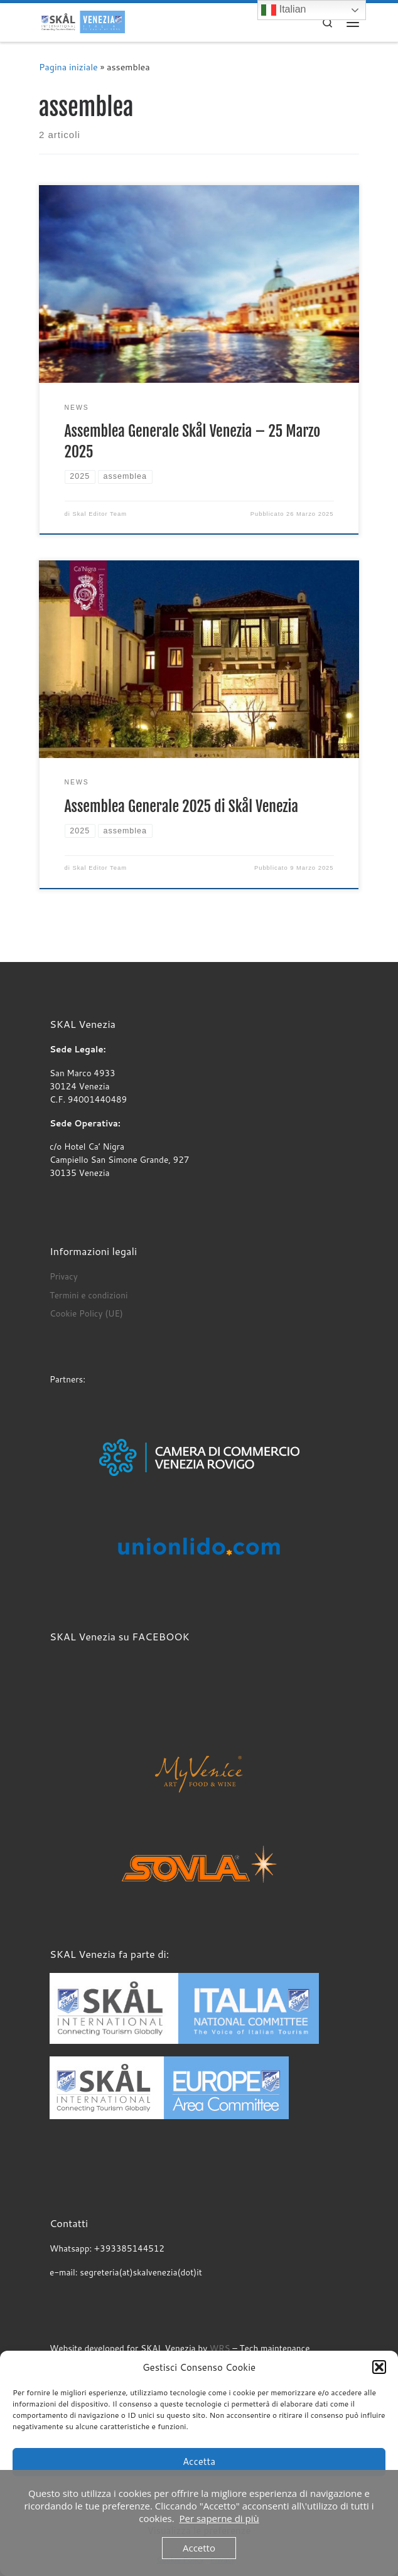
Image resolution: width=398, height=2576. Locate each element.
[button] (379, 2367)
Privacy (64, 1276)
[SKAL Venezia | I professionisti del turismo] (82, 22)
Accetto (199, 2547)
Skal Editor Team (99, 514)
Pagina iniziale (68, 66)
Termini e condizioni (89, 1295)
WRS (220, 2348)
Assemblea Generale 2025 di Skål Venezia (181, 806)
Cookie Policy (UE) (86, 1313)
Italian (283, 10)
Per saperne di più (219, 2518)
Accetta (199, 2461)
